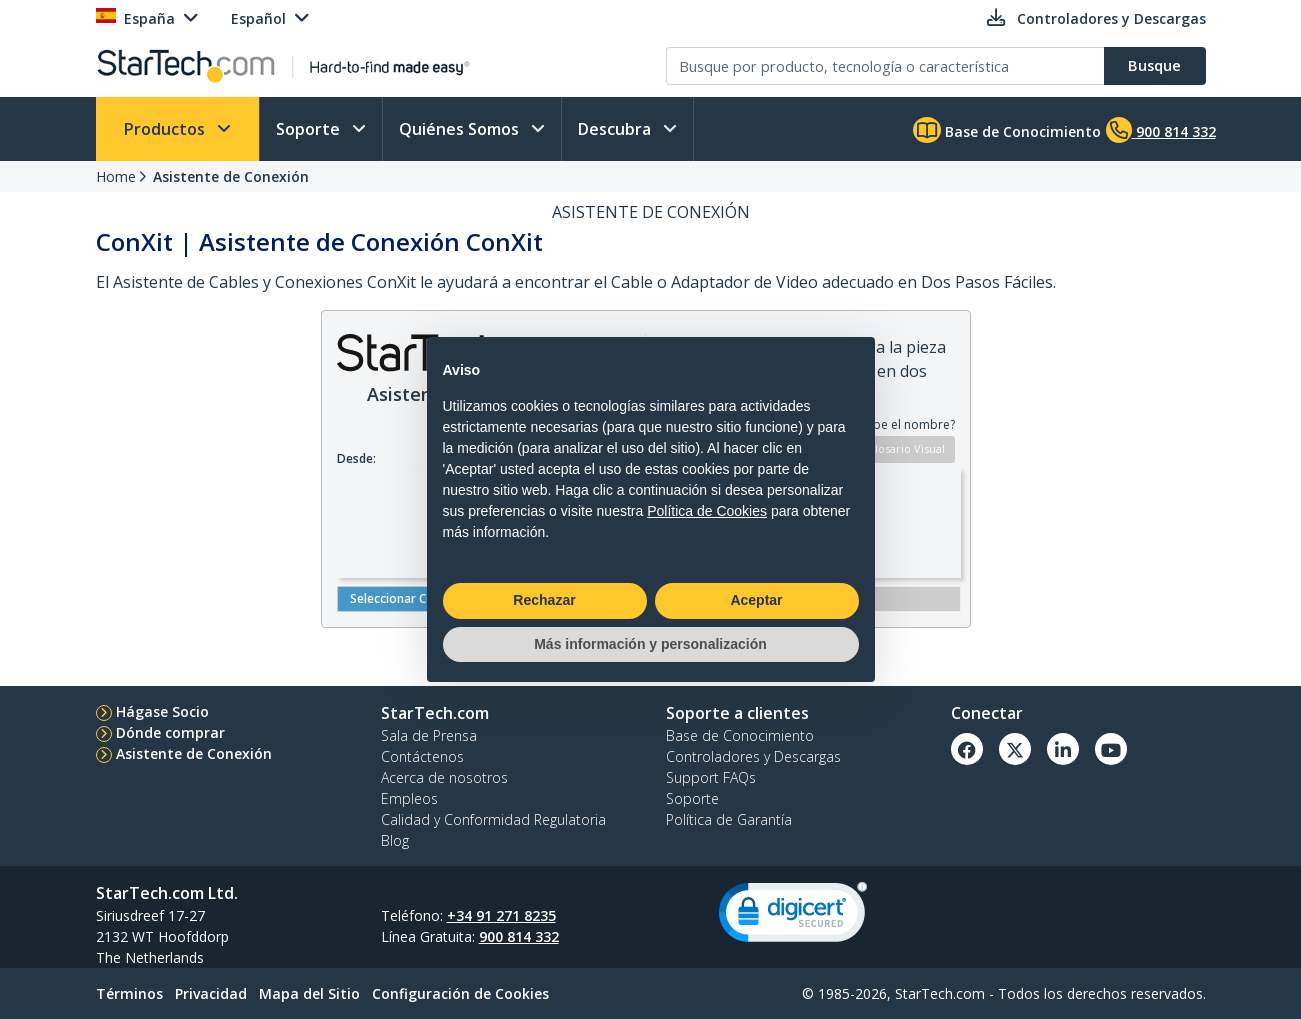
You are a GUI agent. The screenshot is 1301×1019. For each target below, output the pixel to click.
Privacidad (211, 993)
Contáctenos (422, 756)
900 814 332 (519, 936)
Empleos (409, 798)
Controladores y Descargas (753, 756)
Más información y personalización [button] (650, 644)
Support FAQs (711, 777)
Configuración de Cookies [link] (460, 993)
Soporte (310, 129)
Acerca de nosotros (444, 777)
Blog (395, 840)
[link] (793, 916)
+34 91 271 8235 (501, 915)
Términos (129, 993)
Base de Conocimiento (1007, 130)
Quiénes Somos (461, 129)
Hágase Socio (162, 711)
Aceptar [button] (756, 600)
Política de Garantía (729, 819)
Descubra (616, 129)
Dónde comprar (170, 732)
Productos (166, 129)
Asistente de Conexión (231, 176)
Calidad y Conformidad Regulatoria (493, 819)
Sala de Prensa (429, 735)
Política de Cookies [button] (707, 511)
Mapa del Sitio (309, 993)
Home (116, 176)
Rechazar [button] (544, 600)
